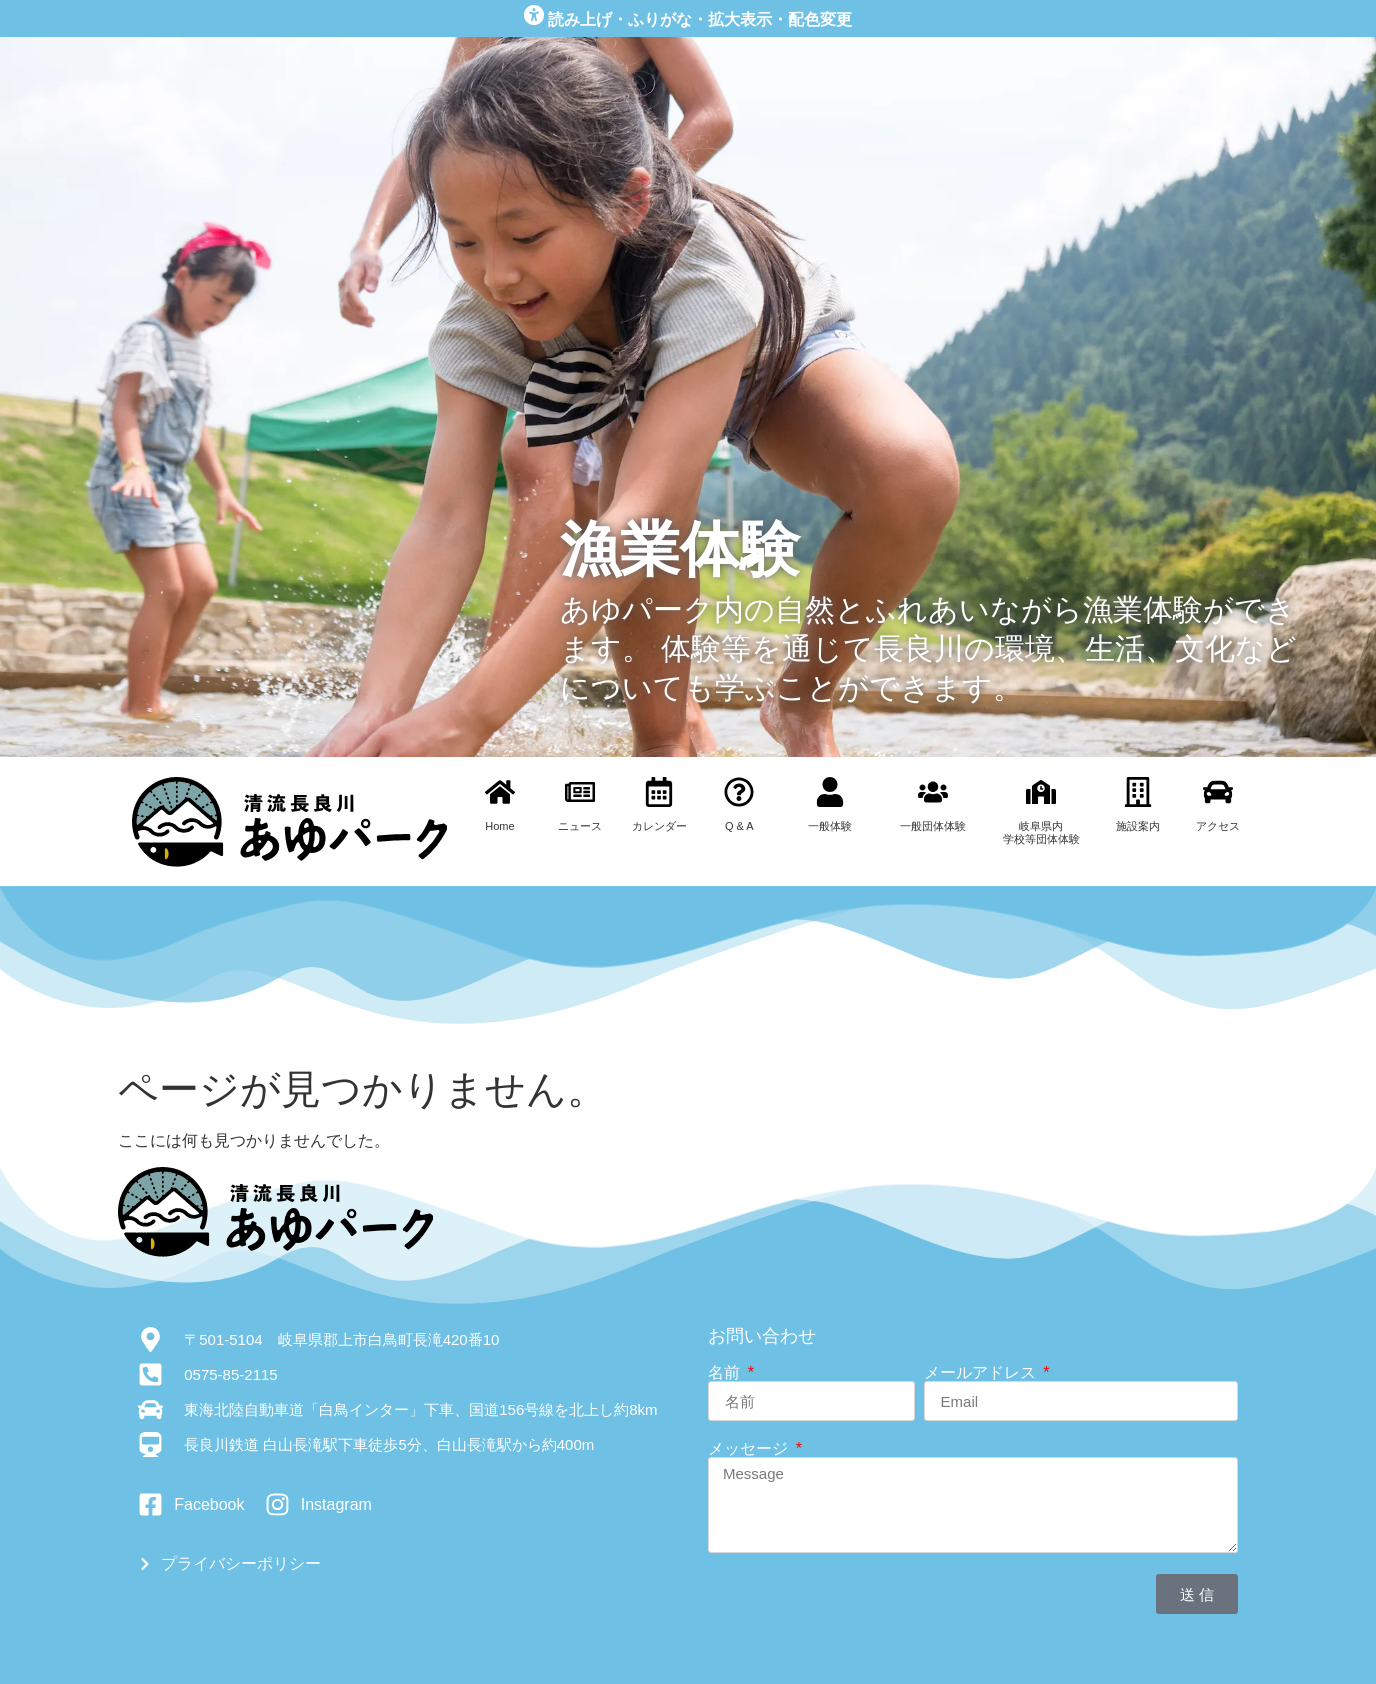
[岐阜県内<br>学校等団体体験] (1041, 792)
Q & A (739, 826)
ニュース (580, 826)
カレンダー (659, 826)
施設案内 (1138, 826)
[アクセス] (1218, 792)
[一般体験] (830, 792)
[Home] (500, 792)
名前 (726, 1373)
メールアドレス (982, 1373)
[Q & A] (739, 792)
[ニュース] (580, 792)
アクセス (1218, 826)
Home (499, 826)
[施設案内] (1138, 792)
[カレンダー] (659, 792)
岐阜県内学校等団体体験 (1041, 832)
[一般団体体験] (933, 792)
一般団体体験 (933, 826)
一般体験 (830, 826)
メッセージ (750, 1449)
